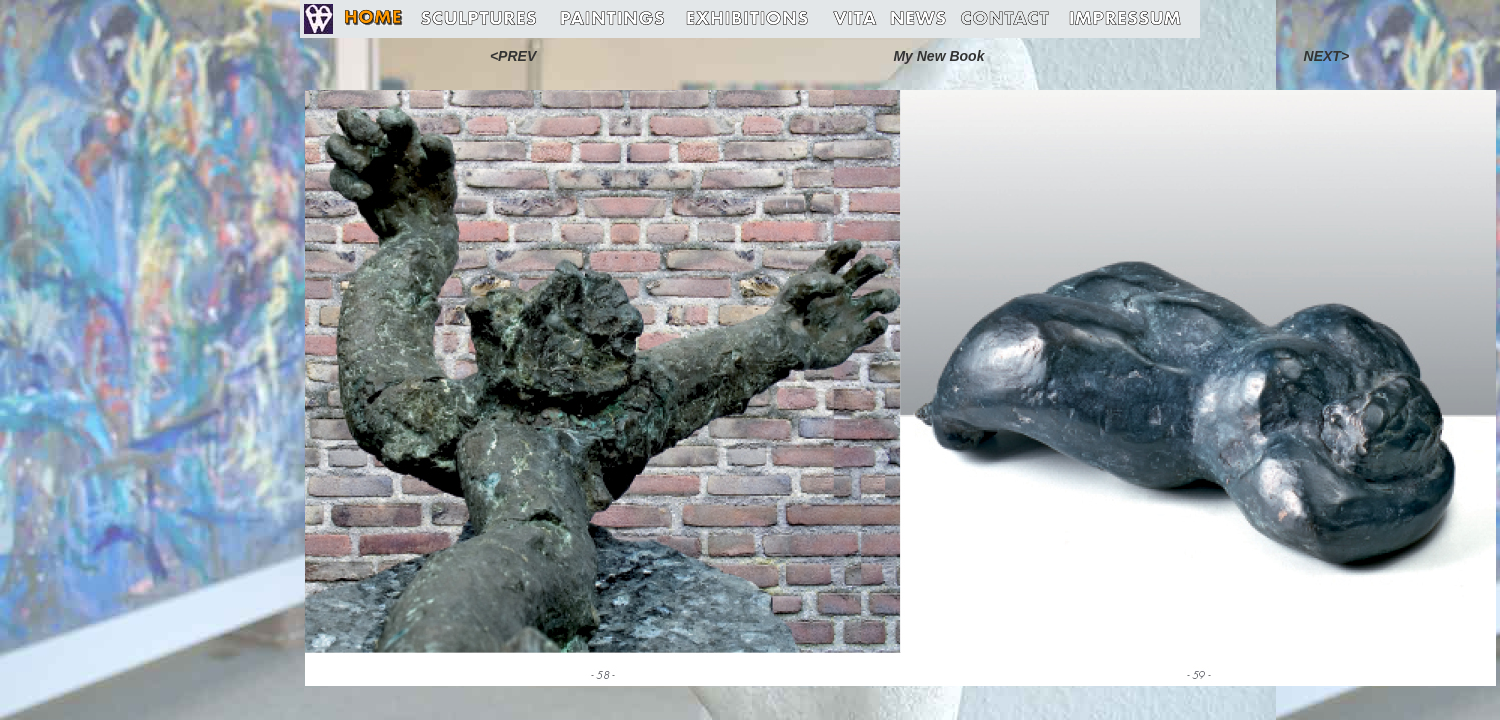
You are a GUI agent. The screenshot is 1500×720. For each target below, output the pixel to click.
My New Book (938, 56)
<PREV (513, 56)
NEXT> (1327, 56)
